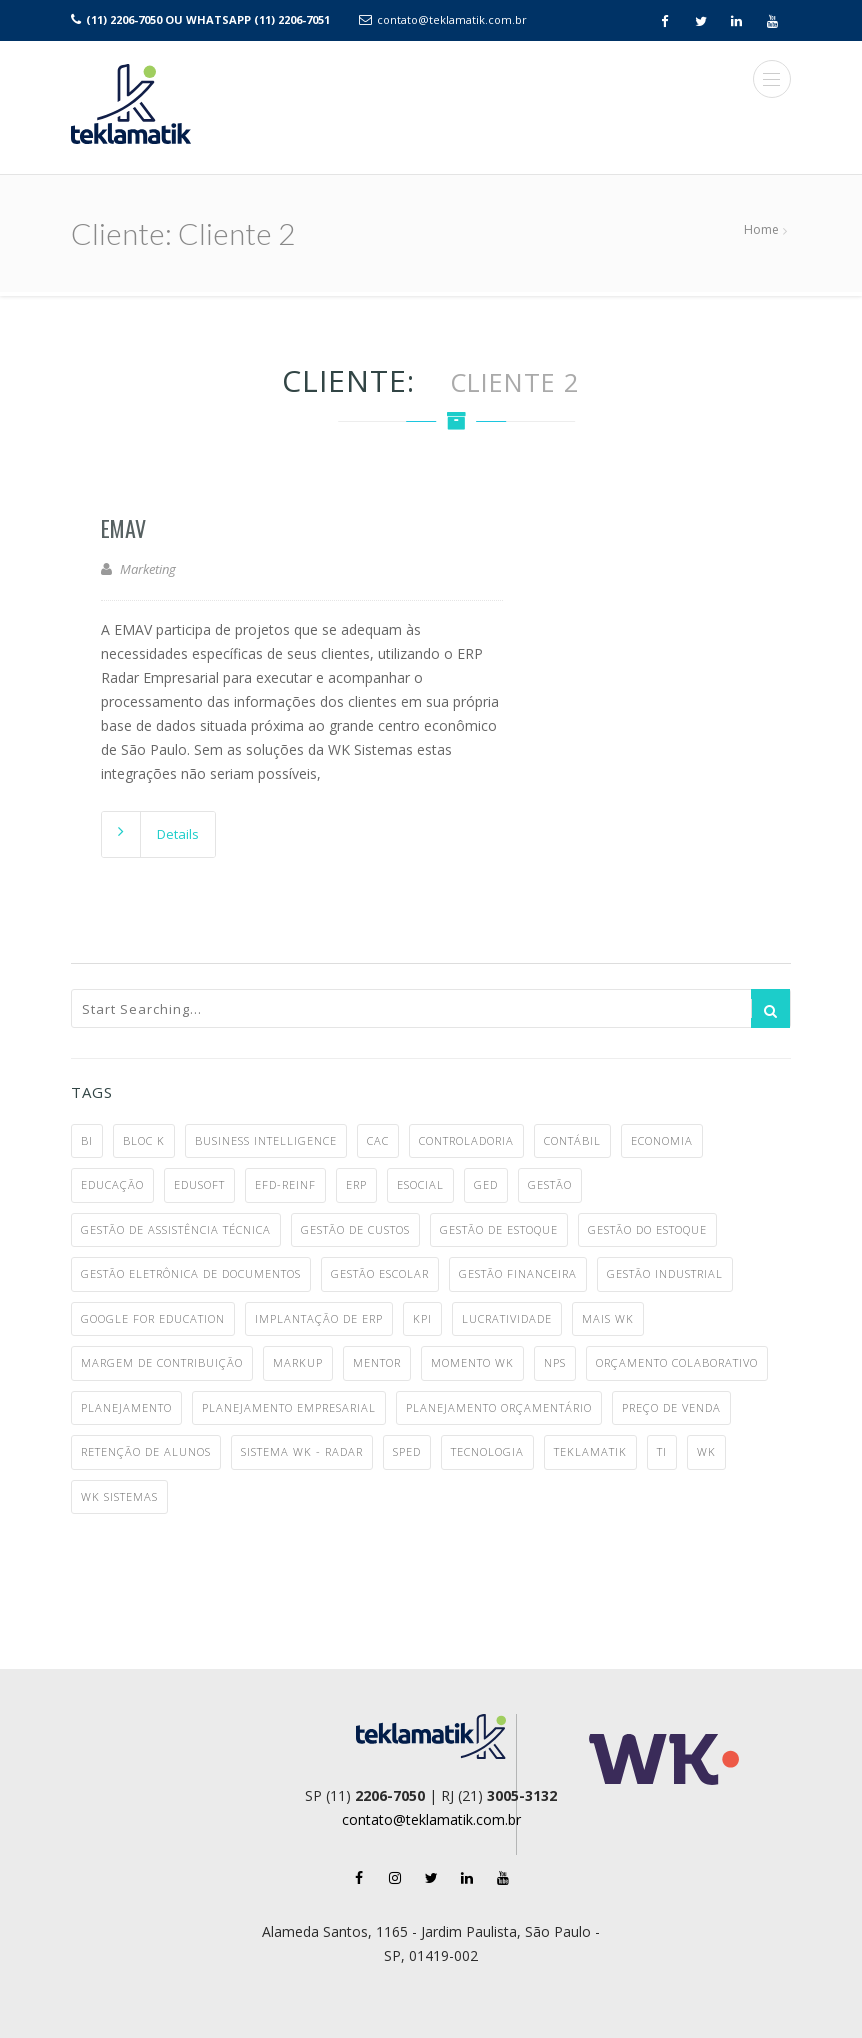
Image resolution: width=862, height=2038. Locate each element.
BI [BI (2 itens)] (87, 1140)
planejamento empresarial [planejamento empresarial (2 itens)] (289, 1407)
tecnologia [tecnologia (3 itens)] (487, 1451)
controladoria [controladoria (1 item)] (466, 1140)
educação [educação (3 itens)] (112, 1184)
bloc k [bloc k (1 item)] (144, 1140)
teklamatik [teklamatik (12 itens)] (590, 1451)
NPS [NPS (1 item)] (555, 1362)
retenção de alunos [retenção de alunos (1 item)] (146, 1451)
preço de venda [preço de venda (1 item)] (671, 1407)
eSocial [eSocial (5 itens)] (420, 1184)
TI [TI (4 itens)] (662, 1451)
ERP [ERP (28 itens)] (356, 1184)
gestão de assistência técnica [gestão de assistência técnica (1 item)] (176, 1229)
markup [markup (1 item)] (298, 1362)
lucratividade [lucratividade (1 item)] (507, 1318)
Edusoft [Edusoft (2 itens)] (199, 1184)
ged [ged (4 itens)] (486, 1184)
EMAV (123, 528)
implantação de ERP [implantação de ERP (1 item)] (319, 1318)
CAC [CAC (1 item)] (378, 1140)
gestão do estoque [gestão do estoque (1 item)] (647, 1229)
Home (761, 229)
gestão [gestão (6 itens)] (550, 1184)
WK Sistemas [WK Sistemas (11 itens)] (119, 1496)
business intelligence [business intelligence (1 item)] (266, 1140)
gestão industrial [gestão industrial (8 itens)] (665, 1273)
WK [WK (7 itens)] (706, 1451)
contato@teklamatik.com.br (452, 19)
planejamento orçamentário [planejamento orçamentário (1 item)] (499, 1407)
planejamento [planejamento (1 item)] (126, 1407)
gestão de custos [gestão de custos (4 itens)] (355, 1229)
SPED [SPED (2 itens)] (407, 1451)
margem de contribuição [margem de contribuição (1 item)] (162, 1362)
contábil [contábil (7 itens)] (572, 1140)
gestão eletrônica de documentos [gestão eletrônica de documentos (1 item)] (191, 1273)
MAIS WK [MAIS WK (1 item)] (608, 1318)
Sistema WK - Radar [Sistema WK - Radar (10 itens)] (302, 1451)
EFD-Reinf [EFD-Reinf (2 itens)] (285, 1184)
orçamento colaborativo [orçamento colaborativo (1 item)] (677, 1362)
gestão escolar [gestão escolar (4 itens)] (380, 1273)
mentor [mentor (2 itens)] (377, 1362)
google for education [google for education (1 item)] (153, 1318)
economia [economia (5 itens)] (662, 1140)
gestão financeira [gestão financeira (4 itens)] (518, 1273)
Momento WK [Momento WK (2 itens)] (472, 1362)
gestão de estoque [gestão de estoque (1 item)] (499, 1229)
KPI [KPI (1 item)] (422, 1318)
